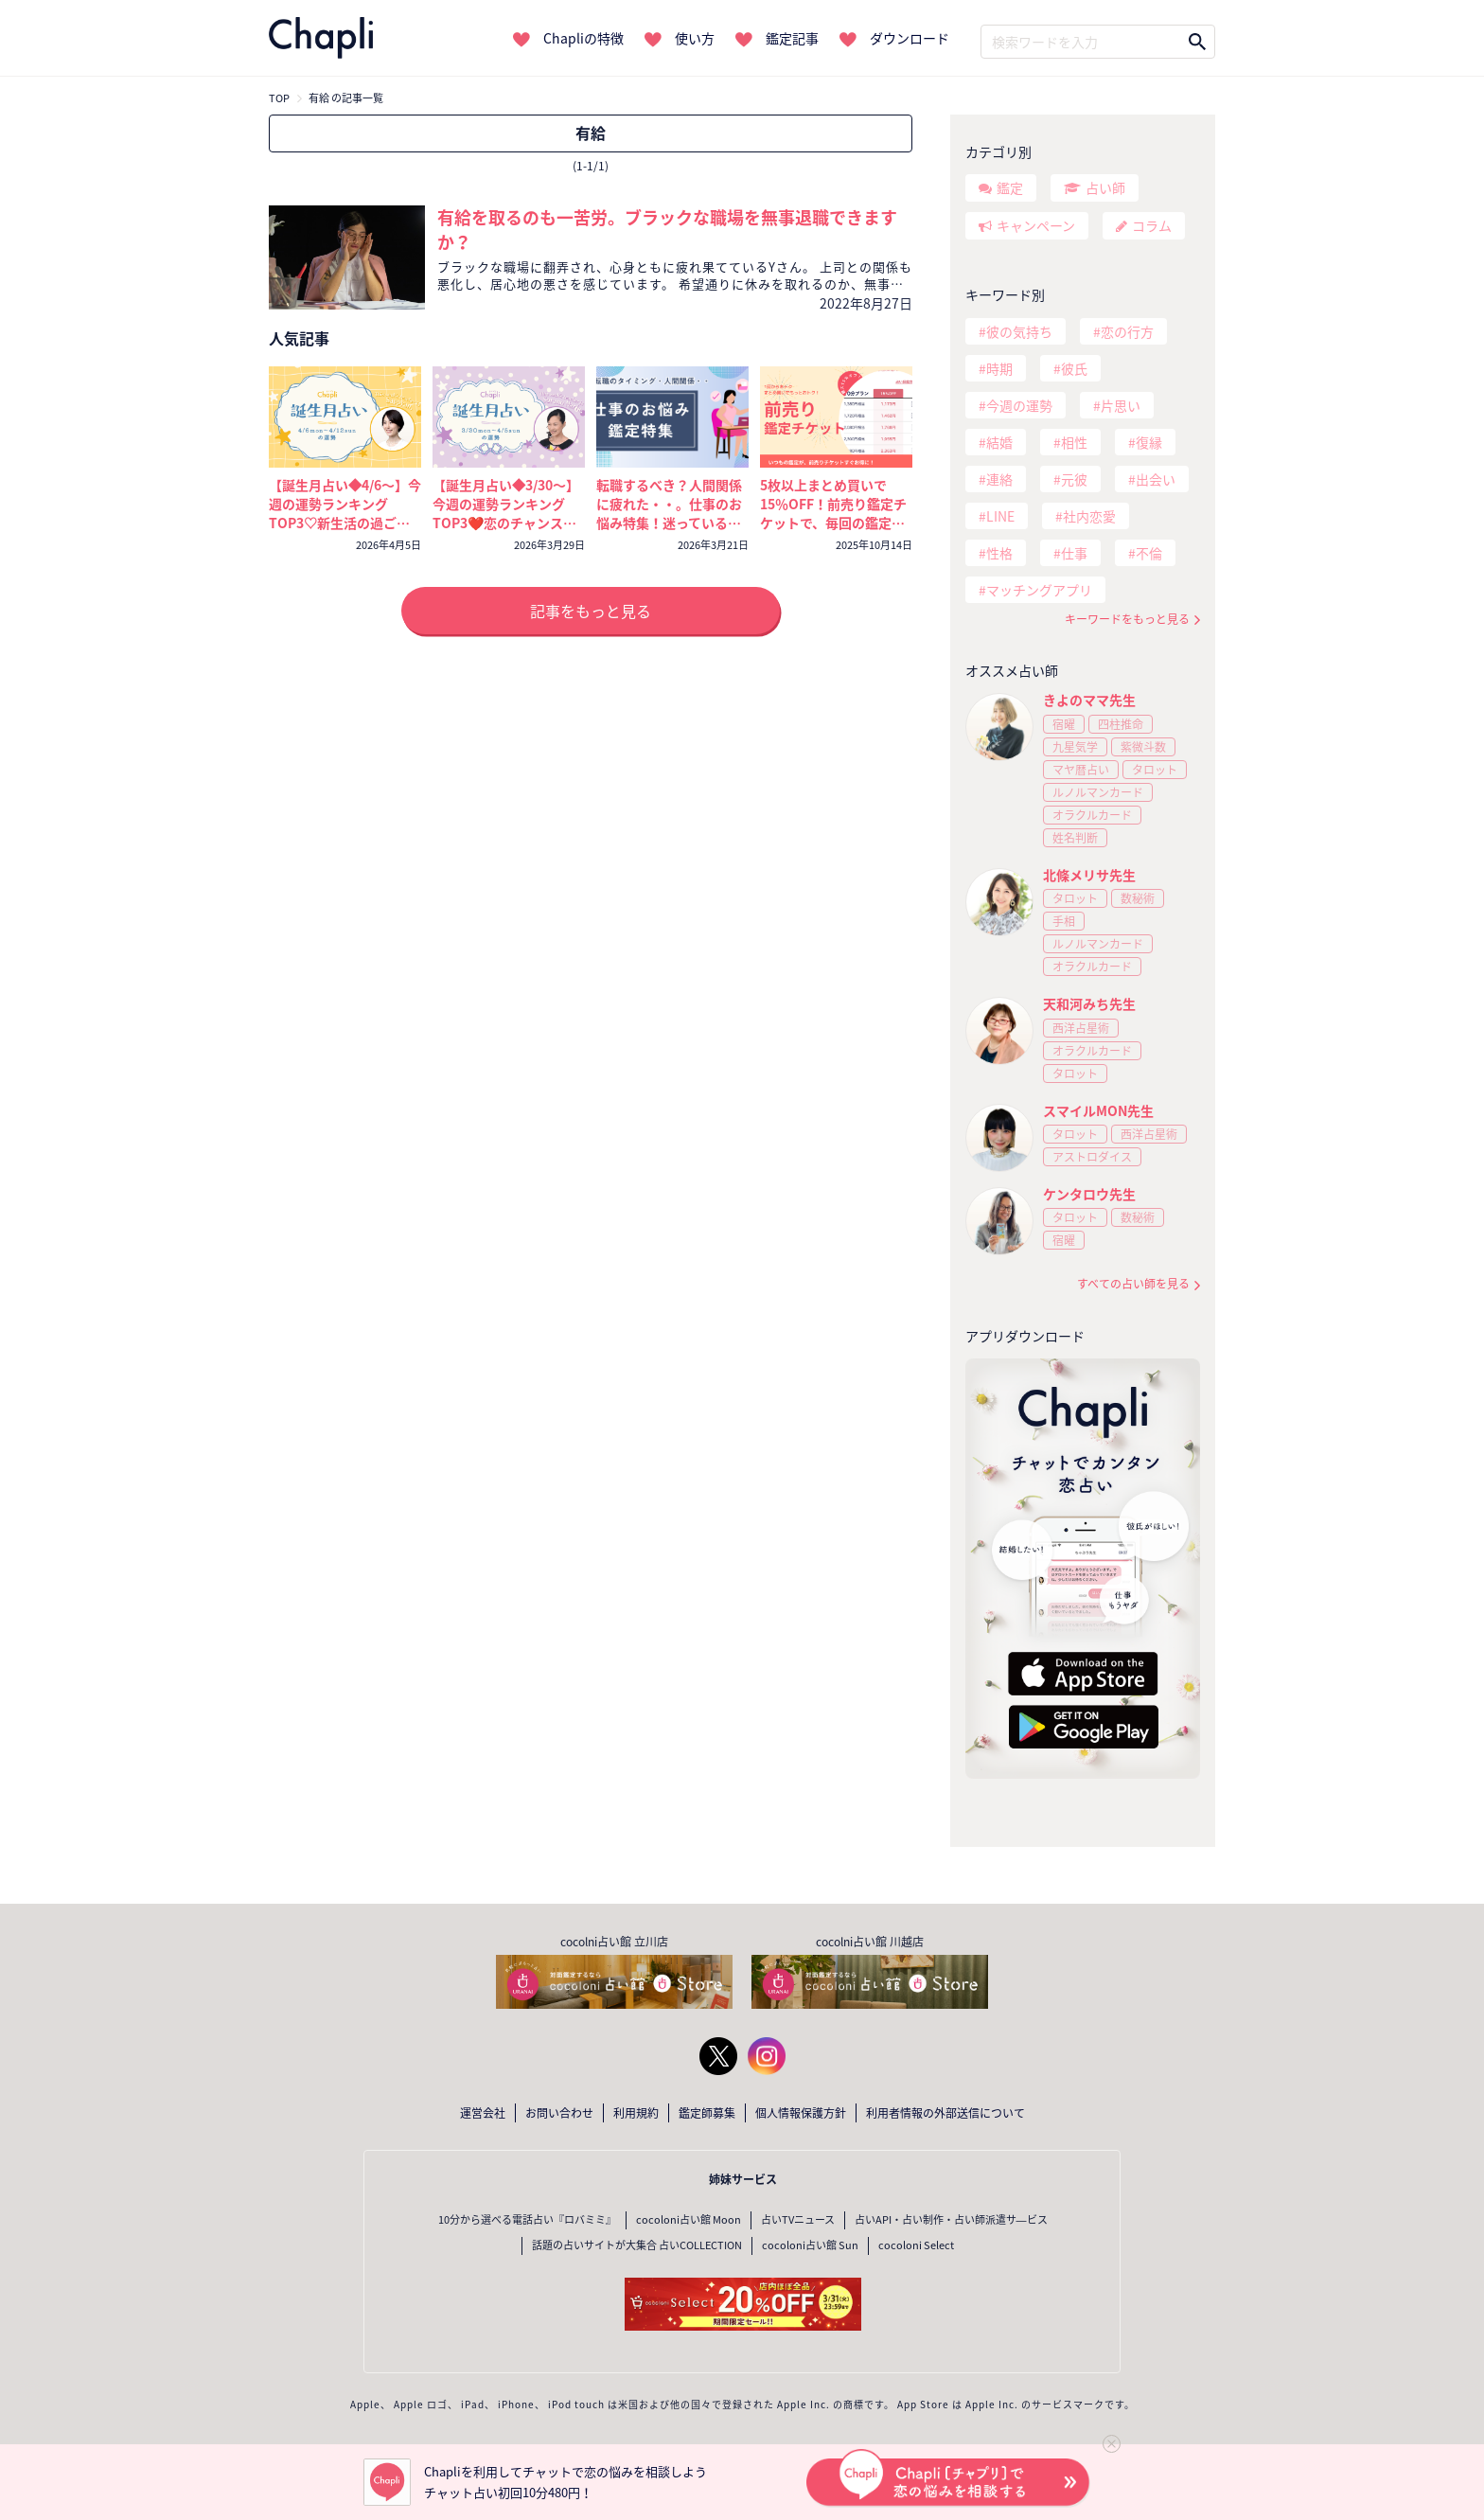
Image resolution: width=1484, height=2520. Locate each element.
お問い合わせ (559, 2112)
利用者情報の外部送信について (945, 2112)
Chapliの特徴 (583, 37)
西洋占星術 (1080, 1028)
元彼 (1074, 479)
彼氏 (1074, 368)
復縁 (1149, 442)
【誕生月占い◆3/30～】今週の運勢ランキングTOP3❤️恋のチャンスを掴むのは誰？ (506, 513)
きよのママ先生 (1089, 699)
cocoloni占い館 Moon (688, 2219)
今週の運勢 (1019, 405)
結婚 (999, 442)
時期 (999, 368)
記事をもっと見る (590, 610)
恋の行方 (1127, 331)
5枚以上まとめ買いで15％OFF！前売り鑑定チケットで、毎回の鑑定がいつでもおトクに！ (833, 513)
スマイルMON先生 (1098, 1110)
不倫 (1149, 552)
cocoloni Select (916, 2245)
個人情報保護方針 (800, 2112)
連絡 (999, 479)
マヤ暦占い (1080, 769)
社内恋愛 (1089, 515)
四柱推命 (1120, 724)
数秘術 (1138, 898)
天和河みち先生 (1089, 1003)
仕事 (1074, 552)
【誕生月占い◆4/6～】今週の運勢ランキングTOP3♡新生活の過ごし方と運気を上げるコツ (345, 513)
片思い (1120, 405)
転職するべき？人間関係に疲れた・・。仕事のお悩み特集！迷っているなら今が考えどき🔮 (669, 513)
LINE (1000, 515)
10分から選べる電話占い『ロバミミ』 (527, 2219)
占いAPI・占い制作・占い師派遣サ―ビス (951, 2219)
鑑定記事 (792, 37)
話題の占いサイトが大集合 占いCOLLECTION (637, 2245)
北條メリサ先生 (1089, 874)
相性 (1074, 442)
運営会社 (482, 2112)
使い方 (695, 37)
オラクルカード (1092, 815)
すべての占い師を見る (1133, 1284)
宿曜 (1063, 724)
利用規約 (636, 2112)
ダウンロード (909, 37)
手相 (1063, 921)
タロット (1154, 769)
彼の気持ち (1019, 331)
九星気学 (1075, 746)
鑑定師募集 (707, 2112)
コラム (1152, 225)
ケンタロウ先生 (1089, 1193)
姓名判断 (1075, 837)
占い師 (1105, 187)
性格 (999, 552)
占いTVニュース (798, 2219)
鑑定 (1010, 187)
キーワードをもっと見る (1127, 619)
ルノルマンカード (1097, 792)
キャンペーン (1036, 225)
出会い (1155, 479)
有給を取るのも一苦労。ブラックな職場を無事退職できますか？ (667, 229)
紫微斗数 (1143, 746)
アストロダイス (1092, 1156)
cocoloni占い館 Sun (810, 2245)
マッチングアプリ (1039, 589)
